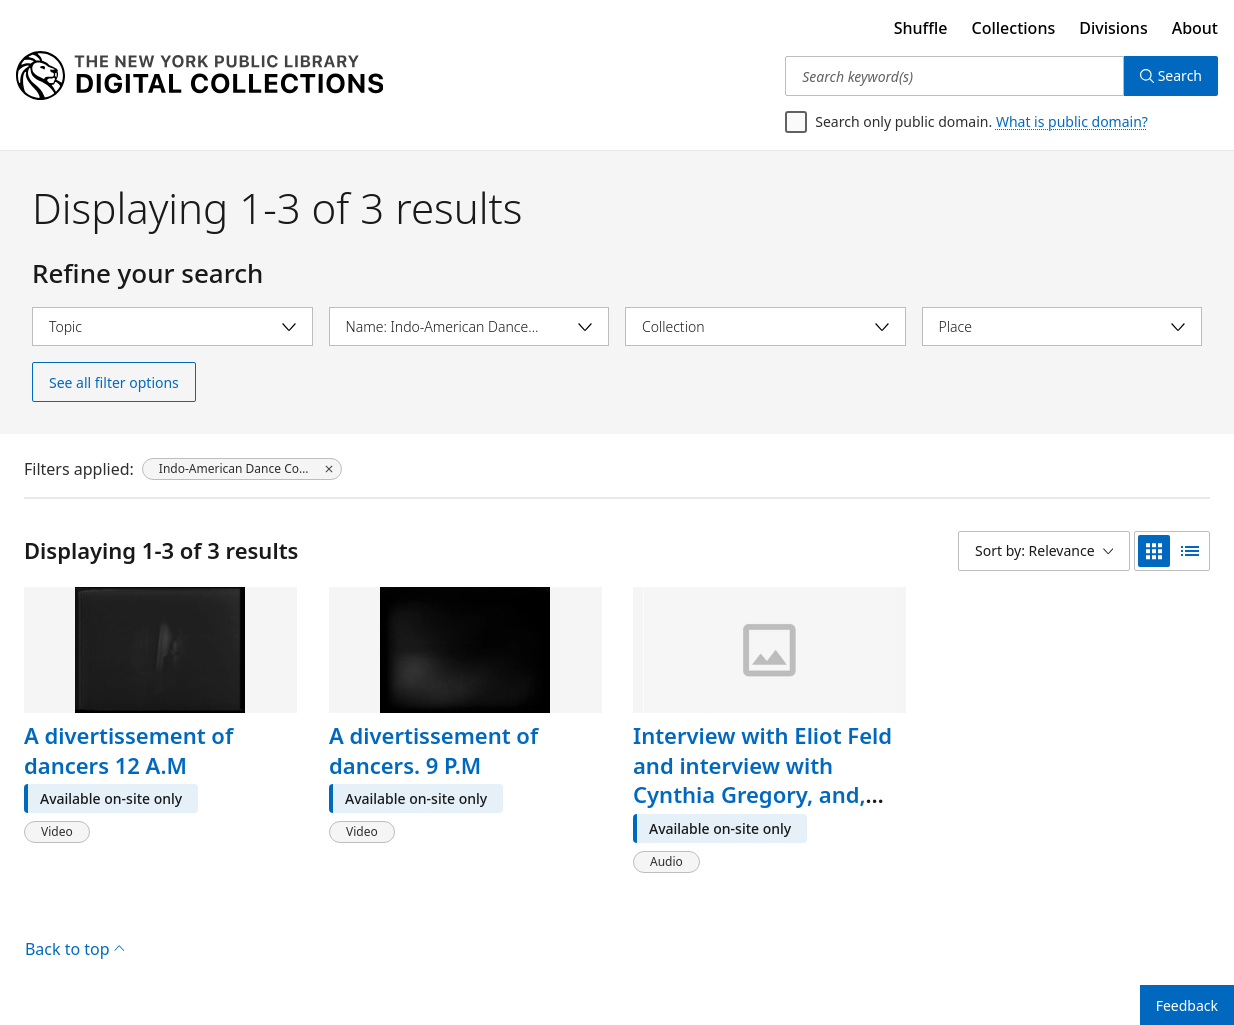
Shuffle (921, 28)
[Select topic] (172, 326)
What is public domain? (1072, 121)
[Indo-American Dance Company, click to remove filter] (242, 469)
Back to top (74, 949)
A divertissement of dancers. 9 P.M (433, 750)
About (1195, 28)
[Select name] (469, 326)
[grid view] (1154, 551)
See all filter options (114, 382)
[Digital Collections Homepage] (199, 76)
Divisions (1113, 28)
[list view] (1190, 551)
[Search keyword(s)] (954, 76)
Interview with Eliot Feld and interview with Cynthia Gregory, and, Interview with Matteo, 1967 (762, 794)
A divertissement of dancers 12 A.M (128, 750)
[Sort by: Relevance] (1044, 551)
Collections (1014, 28)
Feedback (1187, 1005)
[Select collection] (765, 326)
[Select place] (1062, 326)
